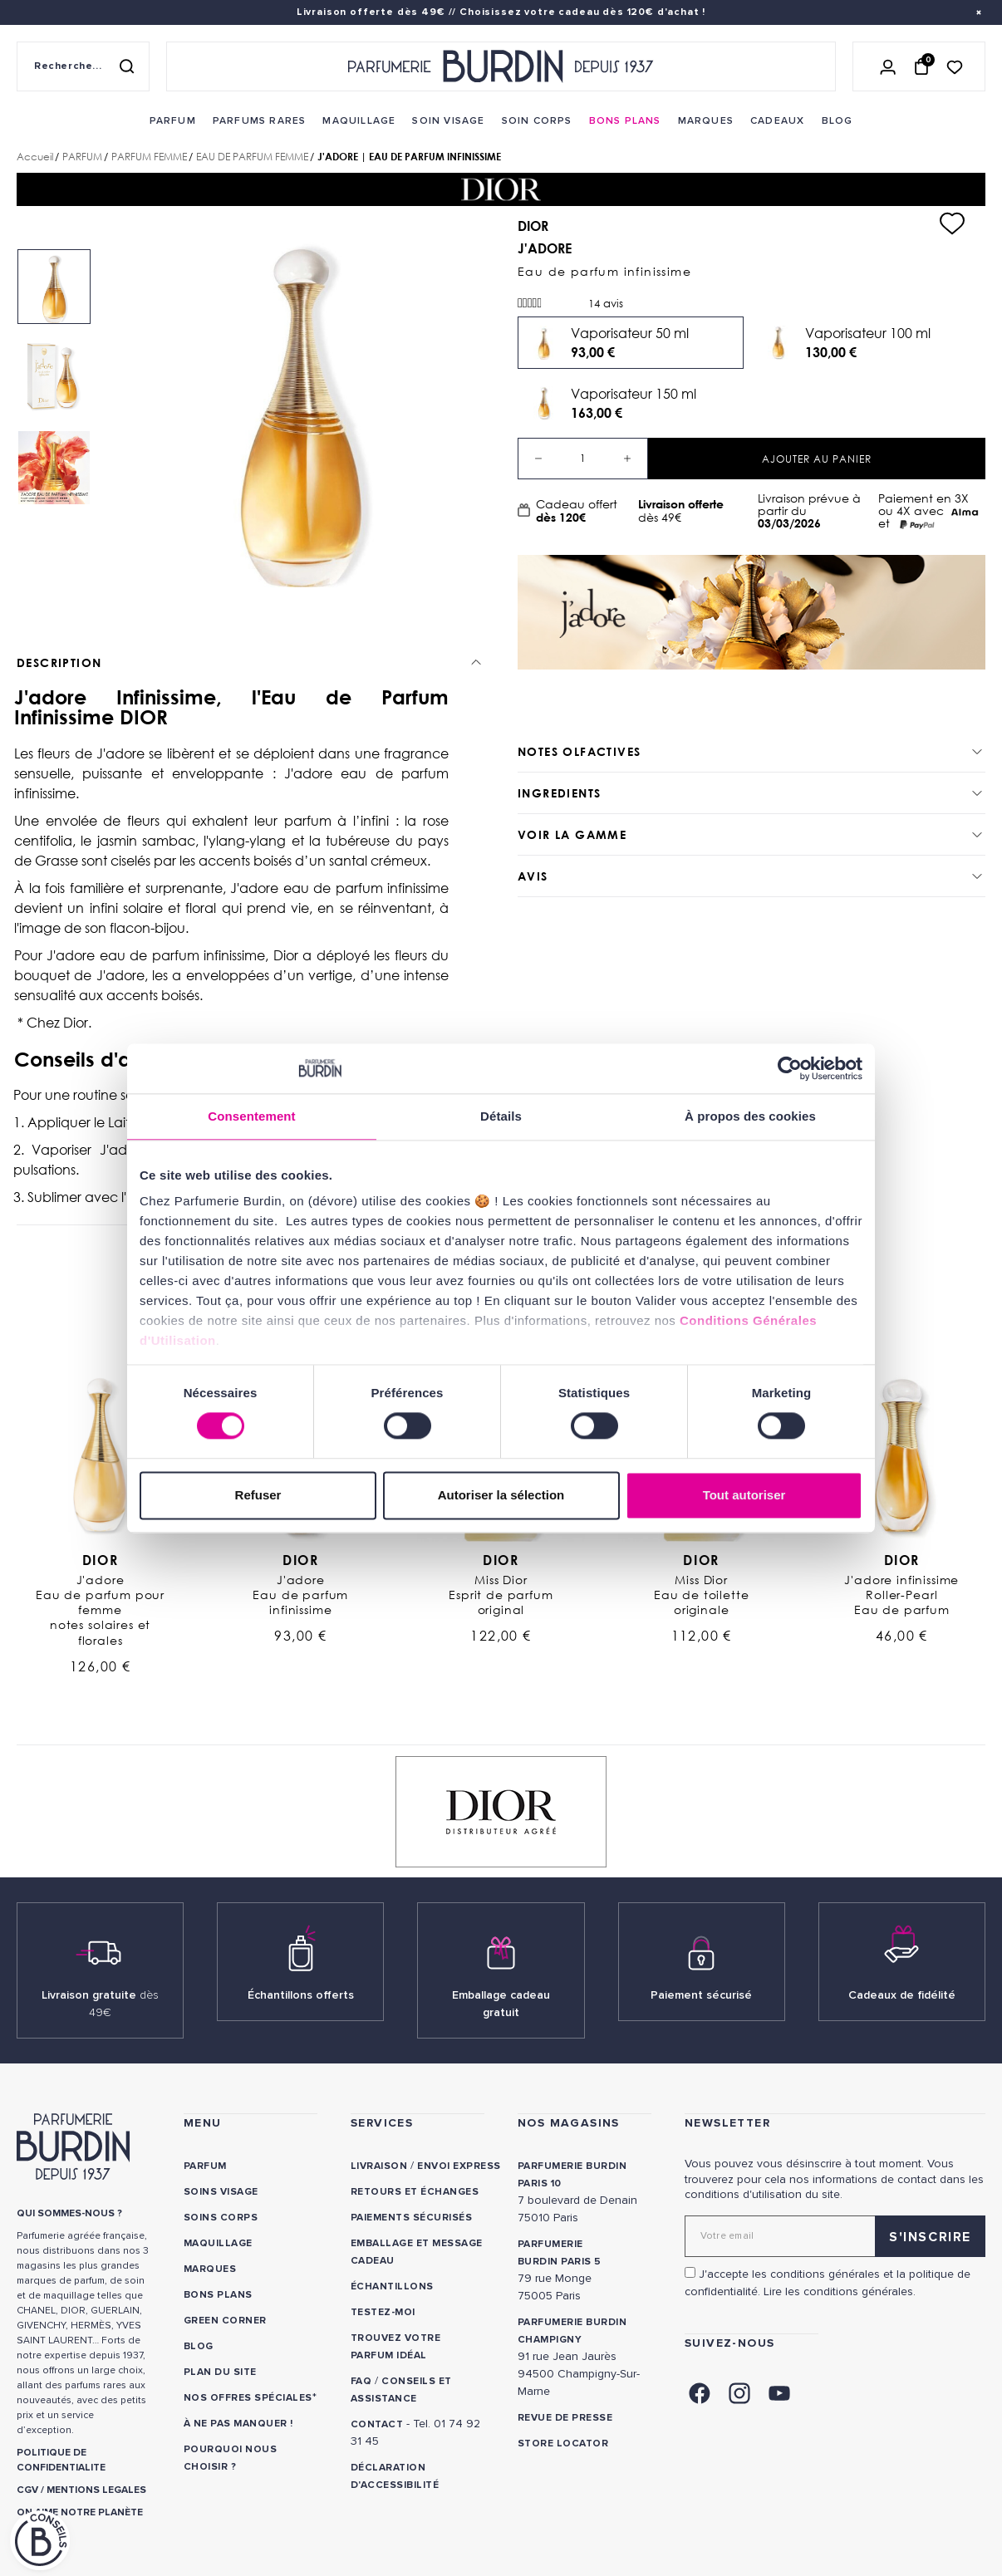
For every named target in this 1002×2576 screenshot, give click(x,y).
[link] (172, 121)
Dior (100, 1560)
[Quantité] (583, 458)
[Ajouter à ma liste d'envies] (952, 223)
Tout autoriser (744, 1495)
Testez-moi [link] (383, 2312)
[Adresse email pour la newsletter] (835, 2236)
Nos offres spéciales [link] (248, 2398)
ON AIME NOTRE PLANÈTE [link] (80, 2512)
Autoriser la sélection (501, 1495)
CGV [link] (27, 2490)
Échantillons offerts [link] (301, 1995)
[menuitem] (172, 121)
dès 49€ (692, 510)
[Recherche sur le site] (83, 66)
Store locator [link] (563, 2443)
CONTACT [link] (377, 2424)
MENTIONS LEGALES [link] (96, 2490)
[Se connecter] (888, 66)
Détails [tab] (501, 1116)
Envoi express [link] (458, 2166)
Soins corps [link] (221, 2217)
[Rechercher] (126, 66)
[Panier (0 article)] (921, 66)
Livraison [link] (379, 2166)
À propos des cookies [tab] (750, 1116)
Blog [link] (199, 2346)
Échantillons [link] (392, 2286)
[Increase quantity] (627, 458)
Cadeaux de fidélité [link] (901, 1995)
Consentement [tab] (251, 1116)
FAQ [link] (361, 2381)
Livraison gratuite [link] (100, 2003)
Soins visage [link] (221, 2192)
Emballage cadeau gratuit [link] (501, 2003)
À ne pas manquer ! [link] (238, 2423)
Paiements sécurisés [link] (411, 2217)
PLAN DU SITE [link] (220, 2372)
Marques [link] (210, 2269)
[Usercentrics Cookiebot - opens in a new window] (789, 1068)
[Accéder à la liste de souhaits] (955, 66)
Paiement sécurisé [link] (701, 1995)
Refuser (258, 1495)
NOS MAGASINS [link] (569, 2123)
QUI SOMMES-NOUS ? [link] (69, 2213)
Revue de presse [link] (565, 2418)
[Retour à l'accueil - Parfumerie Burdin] (501, 66)
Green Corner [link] (225, 2320)
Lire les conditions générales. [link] (840, 2291)
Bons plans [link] (218, 2295)
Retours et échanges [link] (415, 2192)
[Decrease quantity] (538, 458)
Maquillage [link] (218, 2243)
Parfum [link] (205, 2166)
